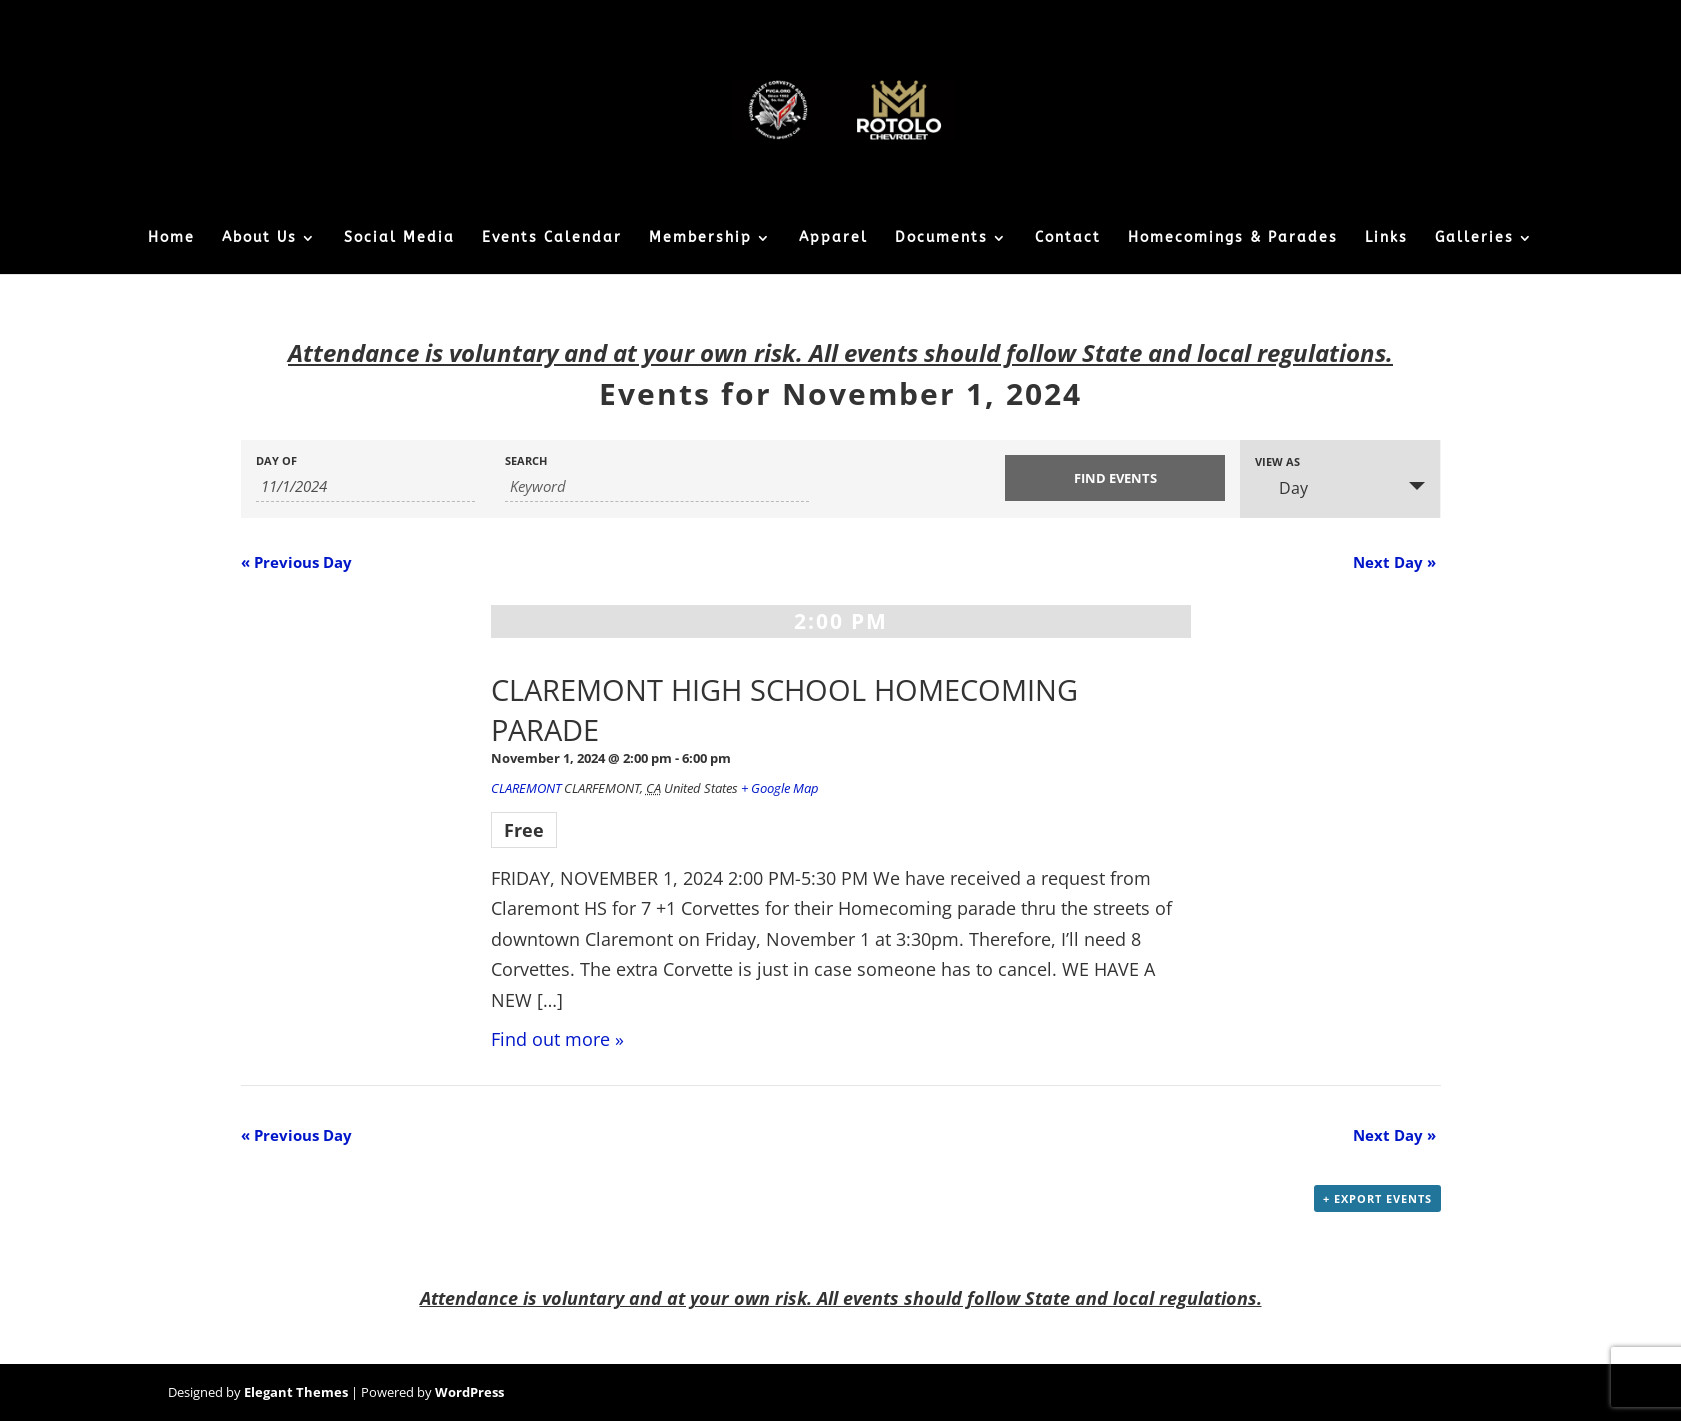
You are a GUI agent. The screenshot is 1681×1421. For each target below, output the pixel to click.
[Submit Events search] (1115, 478)
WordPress (469, 1392)
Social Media (399, 238)
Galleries (1474, 238)
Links (1386, 238)
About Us (259, 238)
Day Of (276, 460)
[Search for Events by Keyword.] (656, 486)
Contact (1068, 238)
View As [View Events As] (1277, 461)
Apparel (833, 238)
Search (526, 460)
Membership (700, 238)
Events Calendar (552, 238)
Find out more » (557, 1039)
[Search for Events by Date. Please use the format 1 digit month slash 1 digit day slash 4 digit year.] (366, 486)
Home (171, 238)
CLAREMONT (526, 788)
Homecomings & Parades (1233, 238)
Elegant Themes (296, 1392)
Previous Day (296, 562)
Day (1281, 488)
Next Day (1394, 562)
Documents (941, 238)
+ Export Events (1377, 1198)
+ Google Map (780, 788)
